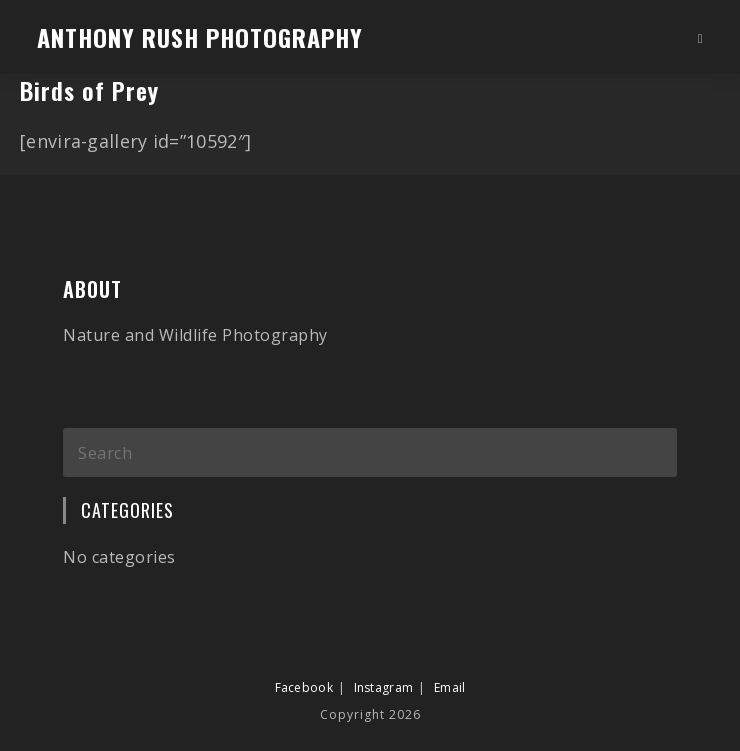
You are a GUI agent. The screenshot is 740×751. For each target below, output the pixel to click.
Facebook (304, 667)
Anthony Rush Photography (200, 37)
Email (450, 667)
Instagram (384, 667)
